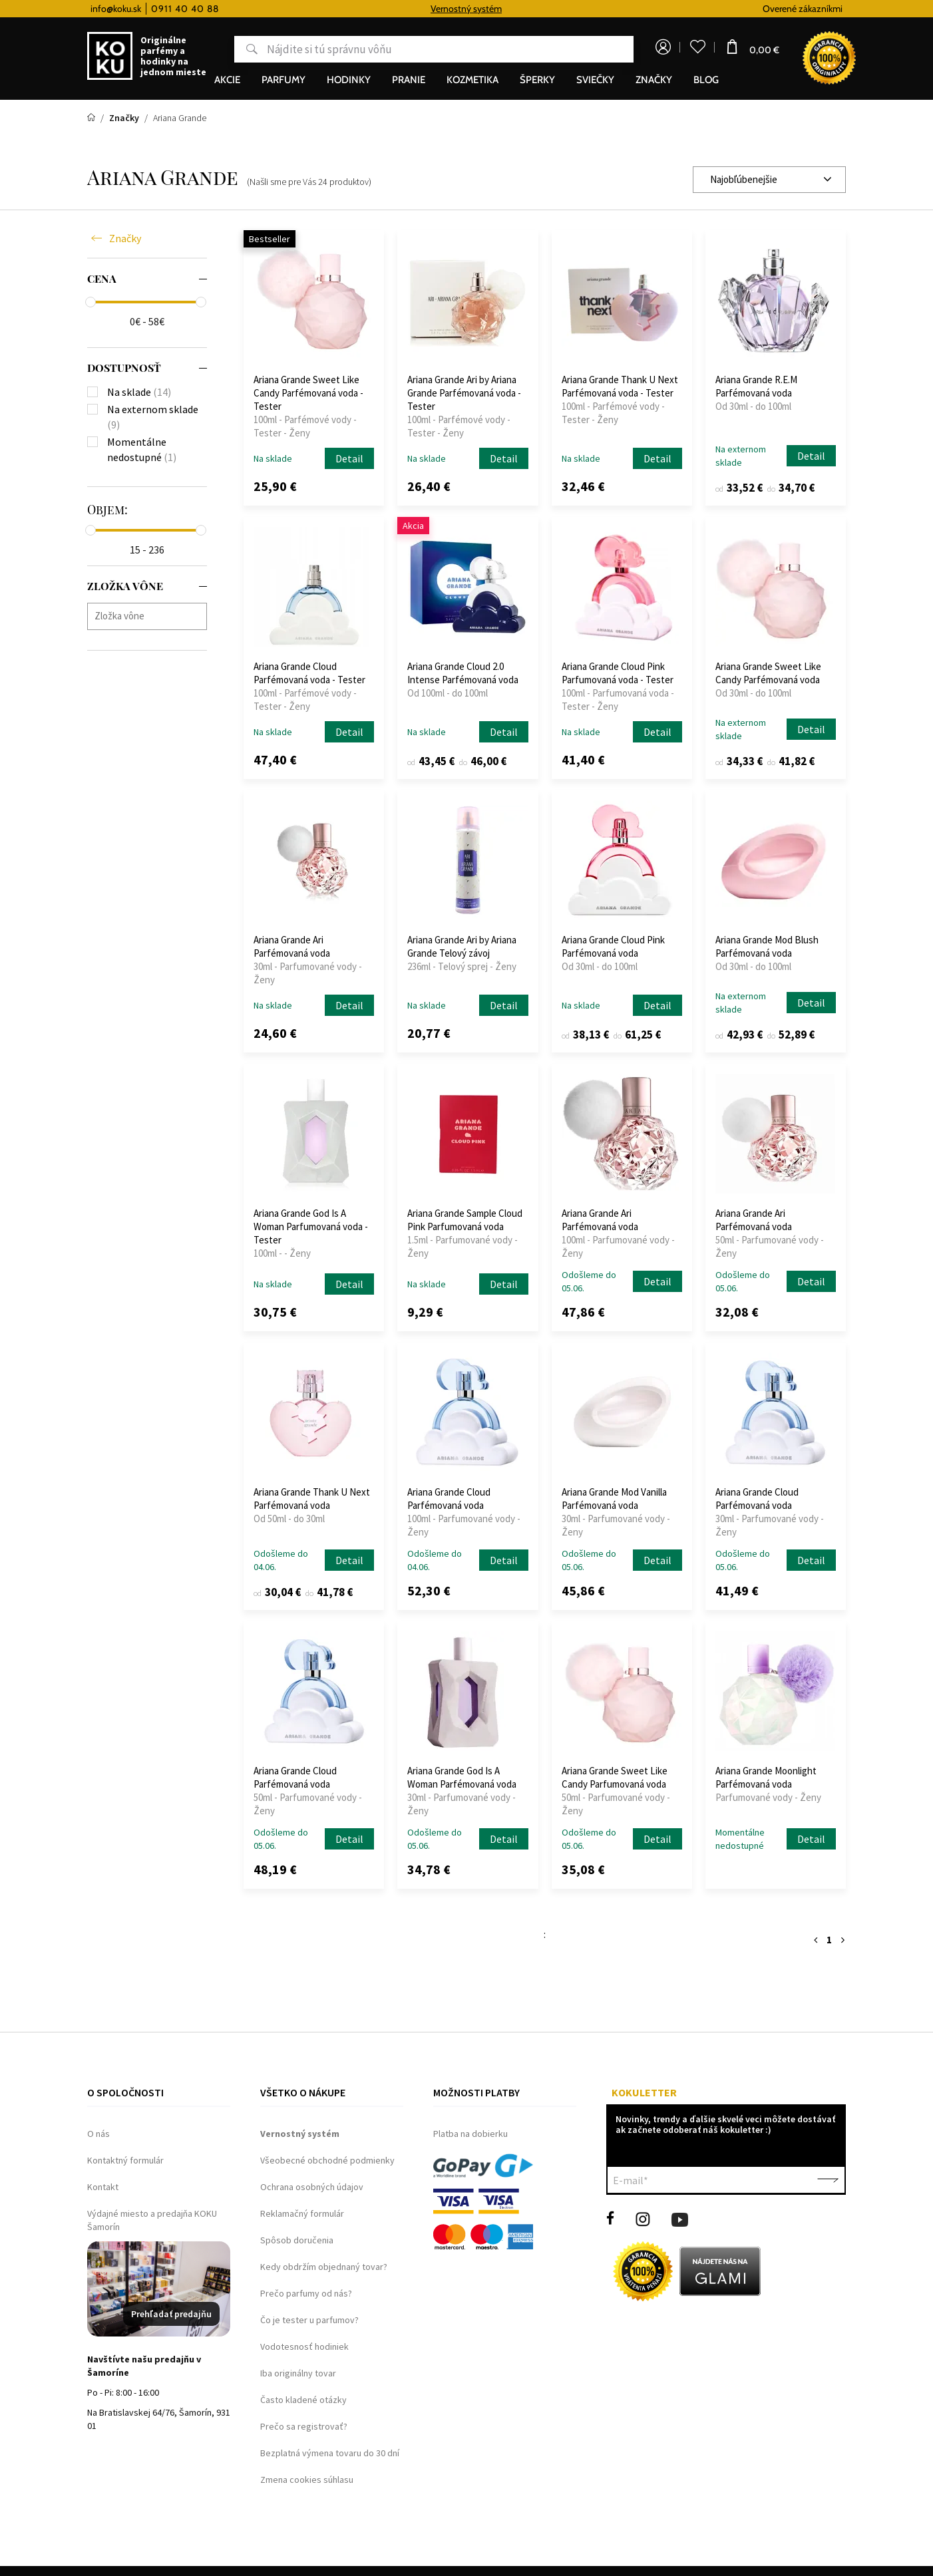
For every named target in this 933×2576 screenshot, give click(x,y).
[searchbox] (150, 616)
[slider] (90, 302)
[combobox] (769, 179)
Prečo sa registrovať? (303, 2426)
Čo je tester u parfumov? (309, 2320)
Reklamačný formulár (302, 2213)
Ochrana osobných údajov (311, 2187)
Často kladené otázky (303, 2400)
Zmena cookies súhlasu (306, 2480)
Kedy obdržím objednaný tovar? (323, 2267)
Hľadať (242, 49)
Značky (125, 238)
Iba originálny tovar (298, 2373)
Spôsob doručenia (296, 2240)
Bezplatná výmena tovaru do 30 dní (329, 2453)
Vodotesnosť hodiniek (304, 2346)
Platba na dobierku (470, 2134)
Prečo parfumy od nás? (306, 2293)
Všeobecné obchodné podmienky (327, 2160)
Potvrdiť (827, 2180)
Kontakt (102, 2187)
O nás (98, 2134)
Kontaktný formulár (125, 2160)
